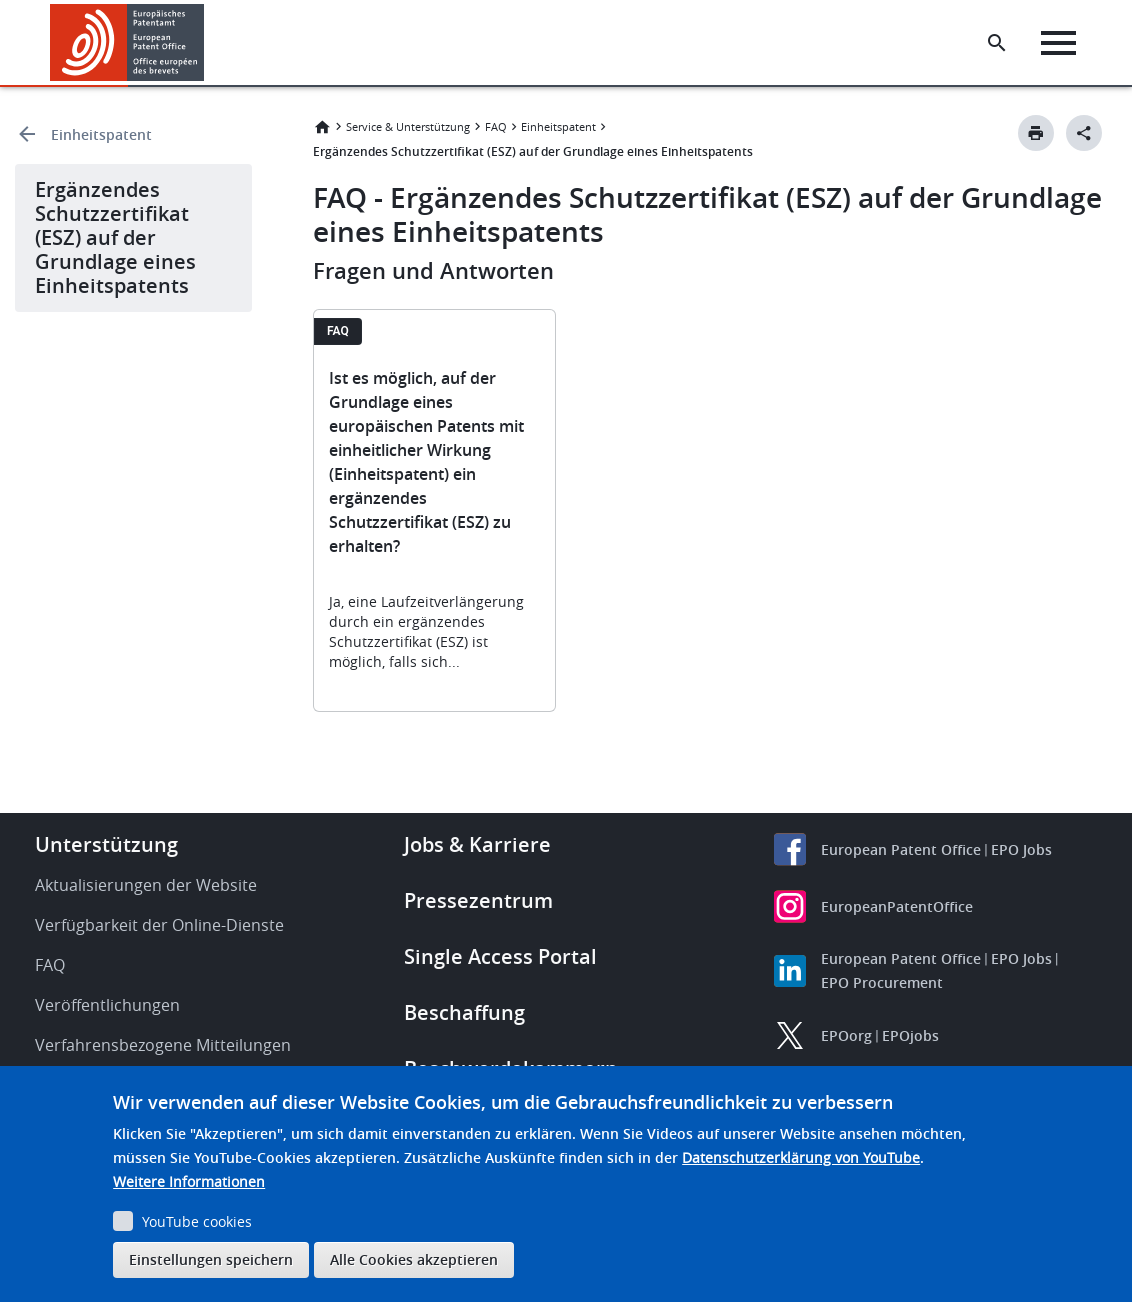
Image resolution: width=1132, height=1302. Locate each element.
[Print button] (1036, 133)
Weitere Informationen (189, 1181)
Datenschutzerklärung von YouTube (801, 1157)
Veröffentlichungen (107, 1005)
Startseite (322, 127)
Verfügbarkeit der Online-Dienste (159, 925)
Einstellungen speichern (211, 1259)
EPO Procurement (882, 982)
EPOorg (846, 1035)
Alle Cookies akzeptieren (414, 1259)
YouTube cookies (197, 1221)
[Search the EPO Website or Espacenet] (997, 43)
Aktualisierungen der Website (146, 885)
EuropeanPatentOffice (897, 906)
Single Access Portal (500, 956)
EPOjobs (910, 1035)
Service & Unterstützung (408, 126)
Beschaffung (464, 1012)
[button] (207, 43)
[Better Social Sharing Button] (1084, 133)
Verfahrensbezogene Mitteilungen (163, 1045)
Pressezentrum (478, 900)
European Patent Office (901, 849)
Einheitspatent (101, 134)
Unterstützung (106, 844)
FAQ (496, 126)
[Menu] (1058, 43)
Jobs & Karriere (477, 844)
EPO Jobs (1021, 849)
